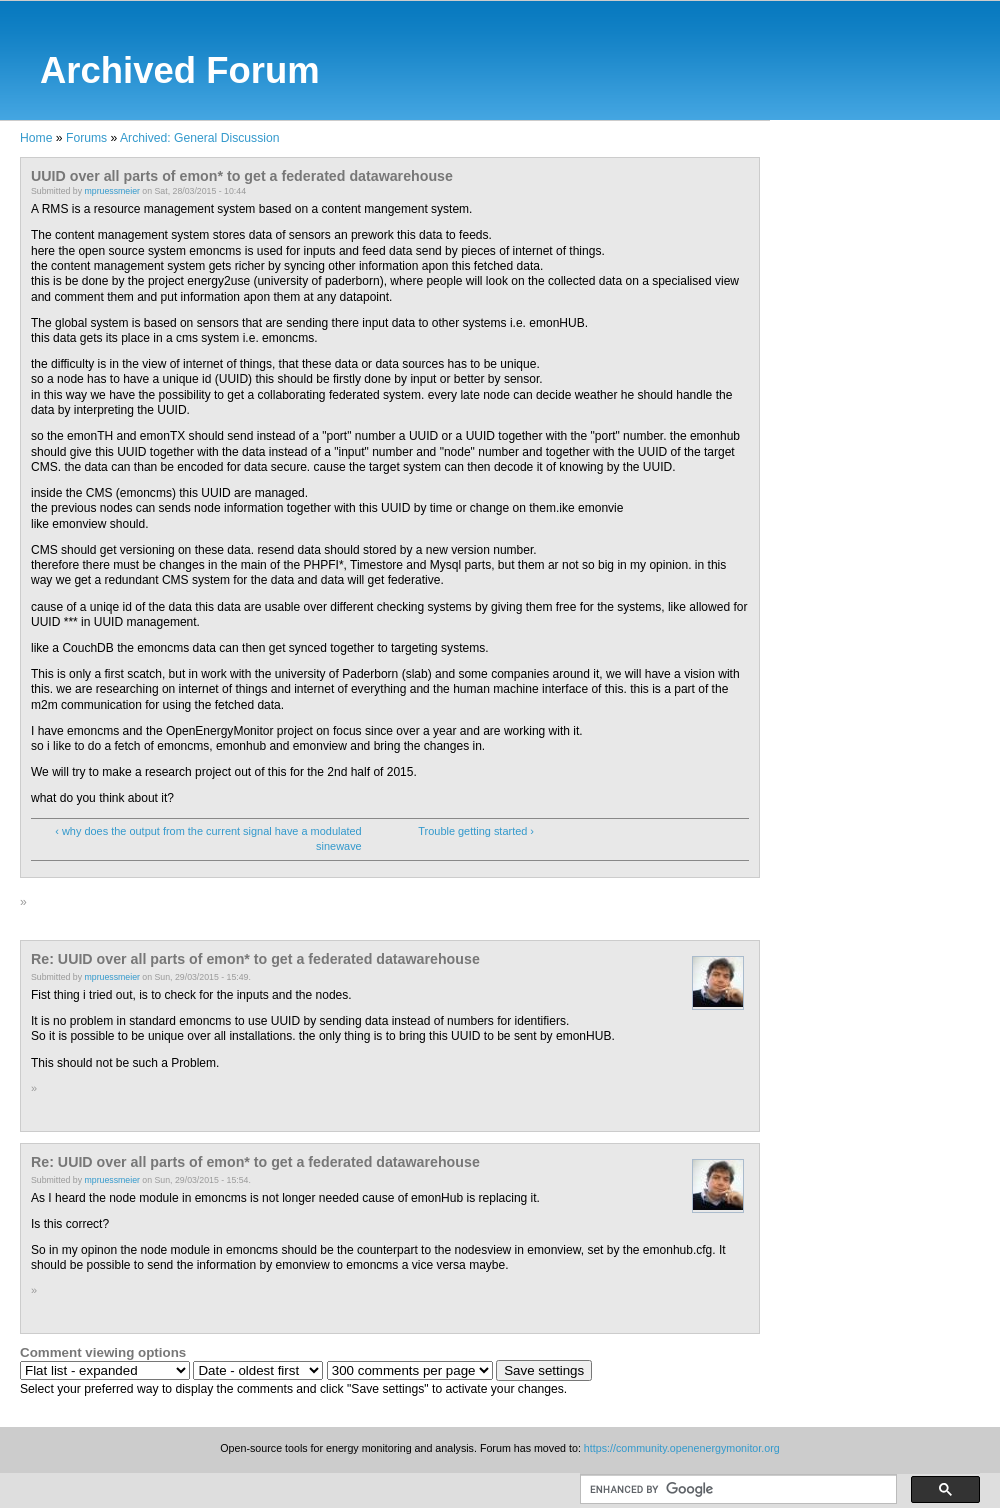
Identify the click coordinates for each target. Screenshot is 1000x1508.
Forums (86, 138)
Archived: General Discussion (199, 138)
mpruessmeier (112, 191)
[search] (736, 1490)
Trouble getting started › (476, 831)
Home (36, 138)
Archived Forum (180, 70)
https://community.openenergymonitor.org (682, 1448)
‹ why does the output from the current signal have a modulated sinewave (208, 838)
